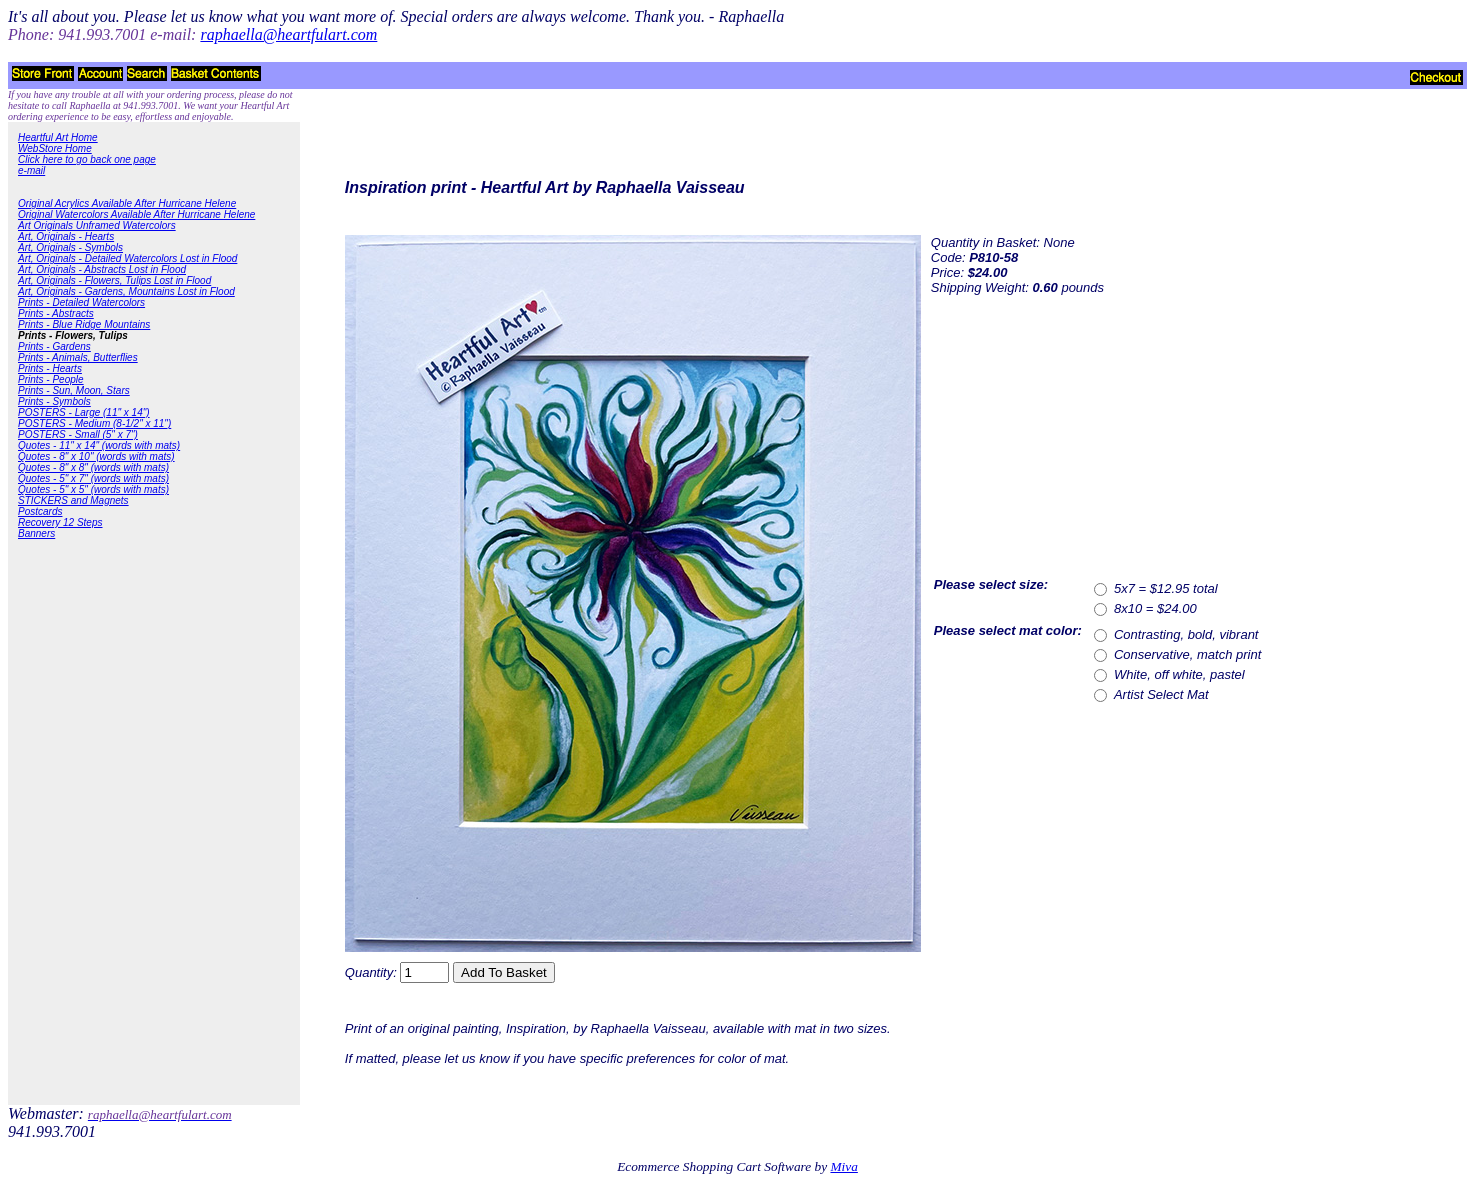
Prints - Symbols (54, 401)
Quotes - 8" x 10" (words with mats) (96, 456)
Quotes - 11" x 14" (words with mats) (99, 445)
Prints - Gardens (54, 346)
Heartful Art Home (58, 137)
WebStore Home (55, 148)
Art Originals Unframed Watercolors (97, 225)
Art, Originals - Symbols (70, 247)
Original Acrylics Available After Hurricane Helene (127, 203)
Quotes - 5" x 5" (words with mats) (93, 489)
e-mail (31, 170)
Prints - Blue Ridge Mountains (84, 324)
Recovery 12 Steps (60, 522)
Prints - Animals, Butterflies (78, 357)
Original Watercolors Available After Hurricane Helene (136, 214)
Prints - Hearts (50, 368)
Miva (843, 1166)
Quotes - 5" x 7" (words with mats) (93, 478)
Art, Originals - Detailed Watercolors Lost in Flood (127, 258)
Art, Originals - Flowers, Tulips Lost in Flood (114, 280)
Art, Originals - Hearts (66, 236)
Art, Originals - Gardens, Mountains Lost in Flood (126, 291)
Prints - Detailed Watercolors (81, 302)
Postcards (40, 511)
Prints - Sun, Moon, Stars (74, 390)
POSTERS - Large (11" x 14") (84, 412)
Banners (36, 533)
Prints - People (51, 379)
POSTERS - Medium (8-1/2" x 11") (94, 423)
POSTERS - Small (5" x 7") (78, 434)
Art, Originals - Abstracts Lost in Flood (102, 269)
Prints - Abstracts (56, 313)
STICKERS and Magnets (73, 500)
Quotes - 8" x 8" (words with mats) (93, 467)
